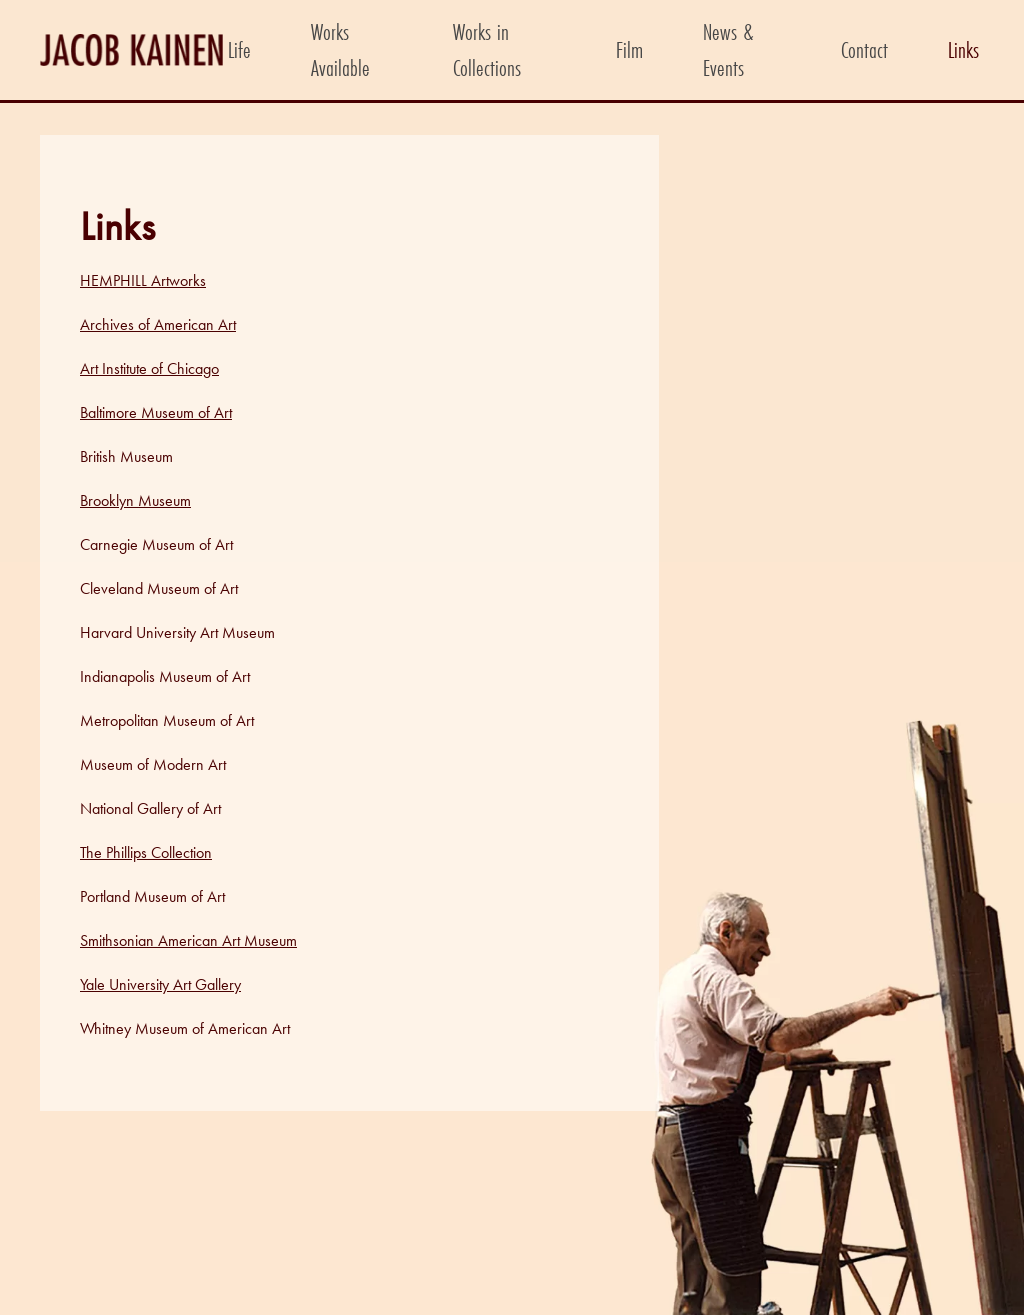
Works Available (340, 49)
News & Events (728, 49)
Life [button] (239, 49)
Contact (864, 49)
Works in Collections (487, 49)
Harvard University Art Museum (177, 632)
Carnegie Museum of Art (156, 544)
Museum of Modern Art (153, 764)
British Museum (126, 456)
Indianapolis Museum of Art (165, 676)
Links (963, 49)
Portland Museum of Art (152, 896)
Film (629, 49)
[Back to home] (131, 50)
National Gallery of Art (150, 808)
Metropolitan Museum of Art (167, 720)
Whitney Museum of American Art (185, 1028)
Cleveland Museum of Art (159, 588)
